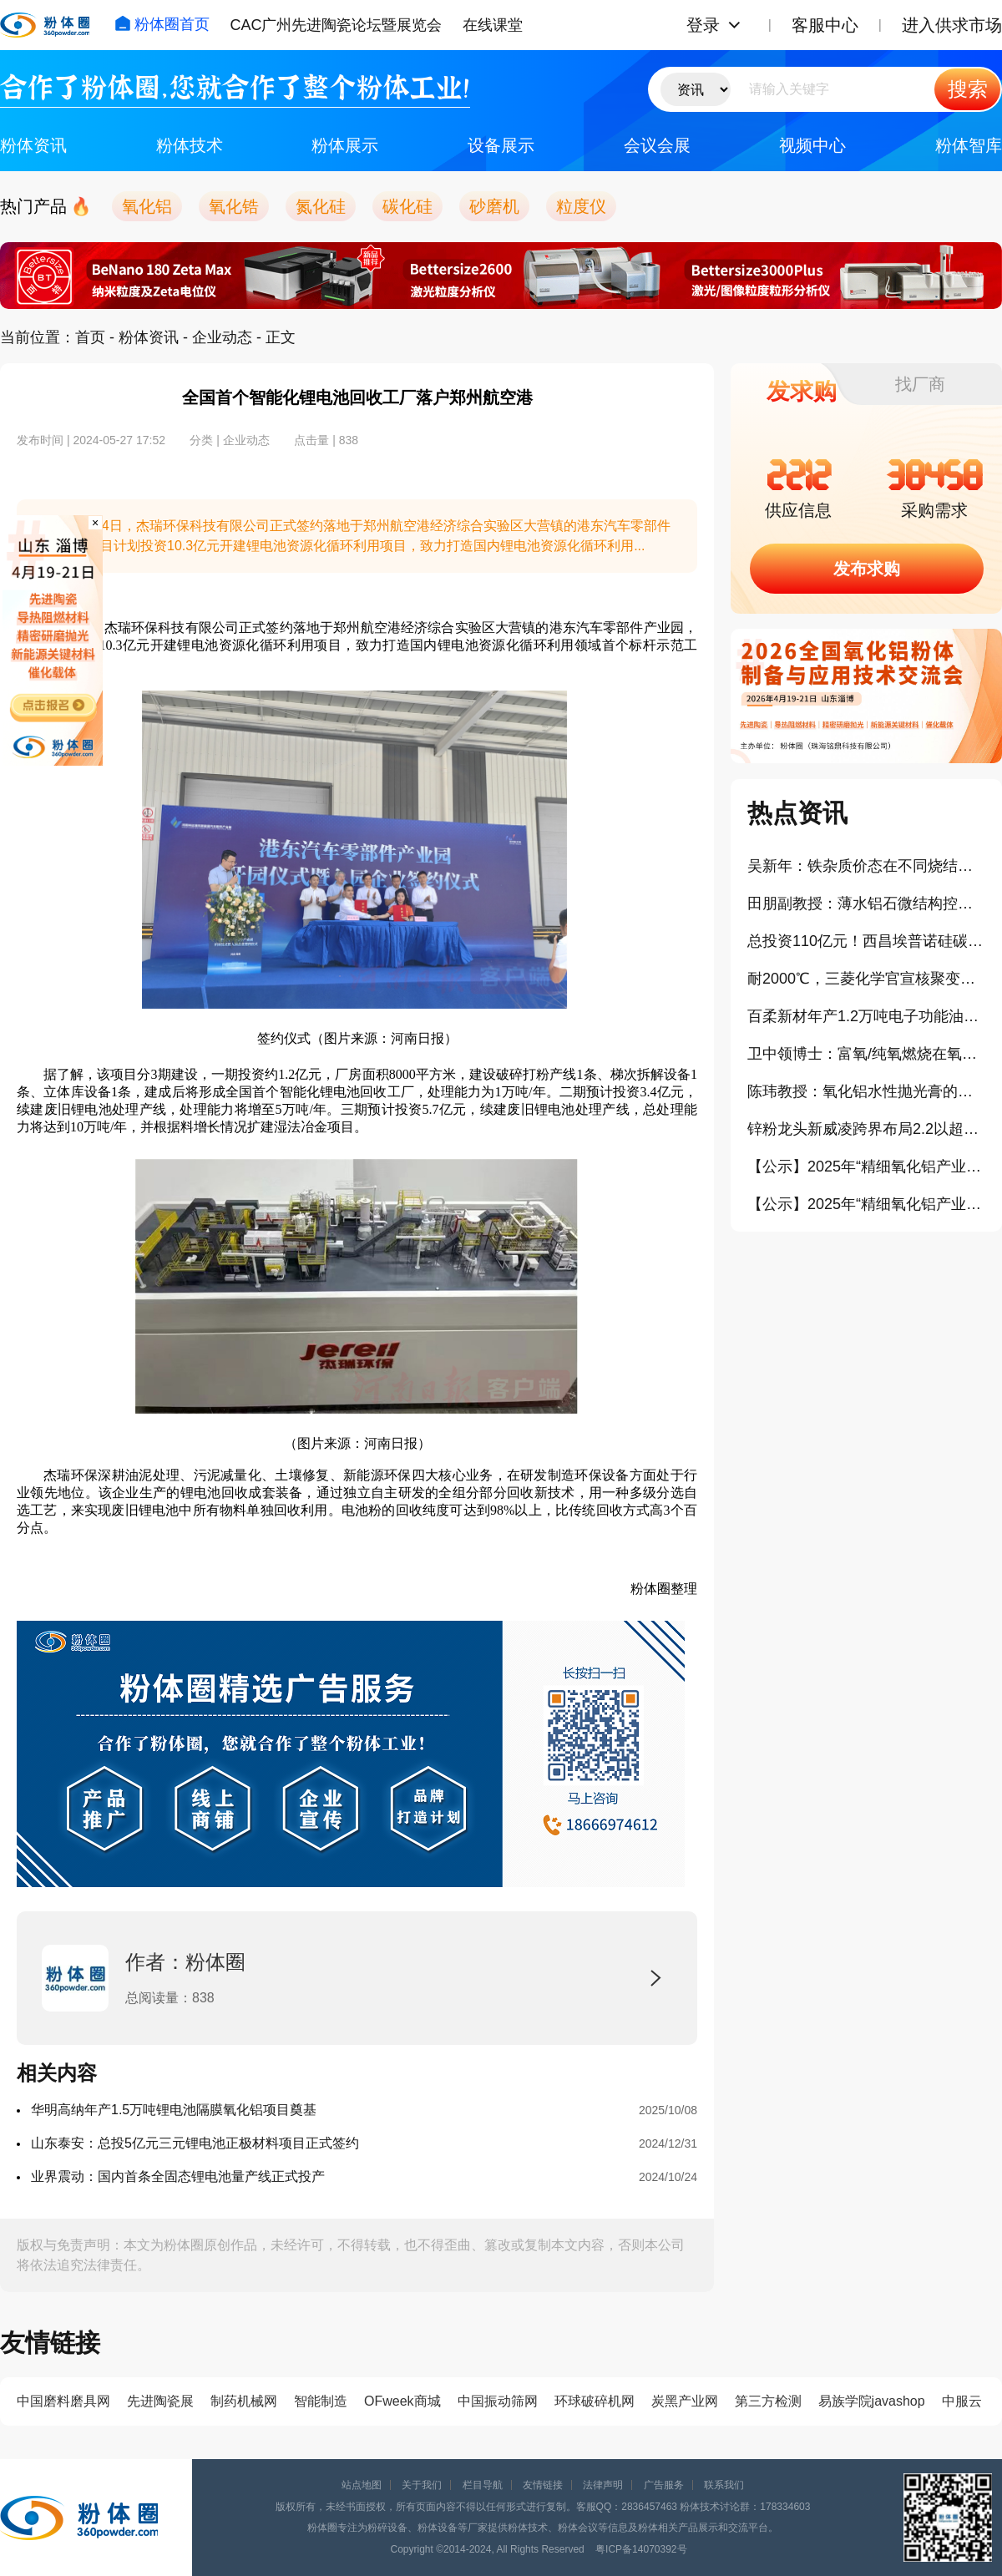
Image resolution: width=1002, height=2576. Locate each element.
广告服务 (664, 2485)
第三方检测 (768, 2401)
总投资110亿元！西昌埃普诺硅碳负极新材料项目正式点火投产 (866, 941)
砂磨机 (494, 206)
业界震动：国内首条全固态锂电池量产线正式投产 (178, 2176)
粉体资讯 (33, 145)
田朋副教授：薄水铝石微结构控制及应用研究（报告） (866, 903)
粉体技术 (189, 145)
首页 (90, 337)
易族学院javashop (871, 2401)
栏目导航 (483, 2485)
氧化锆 (234, 206)
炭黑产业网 (684, 2401)
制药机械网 (243, 2401)
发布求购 (866, 568)
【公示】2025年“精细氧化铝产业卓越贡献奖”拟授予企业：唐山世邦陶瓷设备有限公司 (866, 1204)
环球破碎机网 (594, 2401)
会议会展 (657, 145)
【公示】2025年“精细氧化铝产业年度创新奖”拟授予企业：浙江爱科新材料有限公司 (866, 1166)
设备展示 (501, 145)
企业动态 (222, 337)
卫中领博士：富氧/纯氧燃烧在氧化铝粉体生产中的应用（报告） (866, 1053)
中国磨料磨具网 (63, 2401)
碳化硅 (407, 206)
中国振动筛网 (498, 2401)
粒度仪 (581, 206)
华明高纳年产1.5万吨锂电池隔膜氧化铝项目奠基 (173, 2110)
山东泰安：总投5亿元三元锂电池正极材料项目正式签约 (195, 2143)
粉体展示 (344, 145)
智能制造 (320, 2401)
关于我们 (422, 2485)
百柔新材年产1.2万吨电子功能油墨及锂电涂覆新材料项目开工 (866, 1016)
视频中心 (812, 145)
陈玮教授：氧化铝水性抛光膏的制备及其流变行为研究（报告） (866, 1091)
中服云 (962, 2401)
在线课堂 (493, 25)
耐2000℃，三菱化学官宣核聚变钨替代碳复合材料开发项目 (866, 978)
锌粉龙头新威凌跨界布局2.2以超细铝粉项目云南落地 (866, 1129)
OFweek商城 (402, 2401)
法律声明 (603, 2485)
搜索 (968, 89)
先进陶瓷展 (160, 2401)
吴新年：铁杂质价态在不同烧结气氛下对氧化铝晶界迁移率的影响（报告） (866, 866)
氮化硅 (321, 206)
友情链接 (543, 2485)
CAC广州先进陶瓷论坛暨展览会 (336, 25)
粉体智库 (968, 145)
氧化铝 (147, 206)
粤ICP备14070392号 (640, 2549)
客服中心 (825, 25)
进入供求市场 (952, 25)
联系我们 (724, 2485)
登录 (703, 25)
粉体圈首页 (162, 24)
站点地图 (362, 2485)
